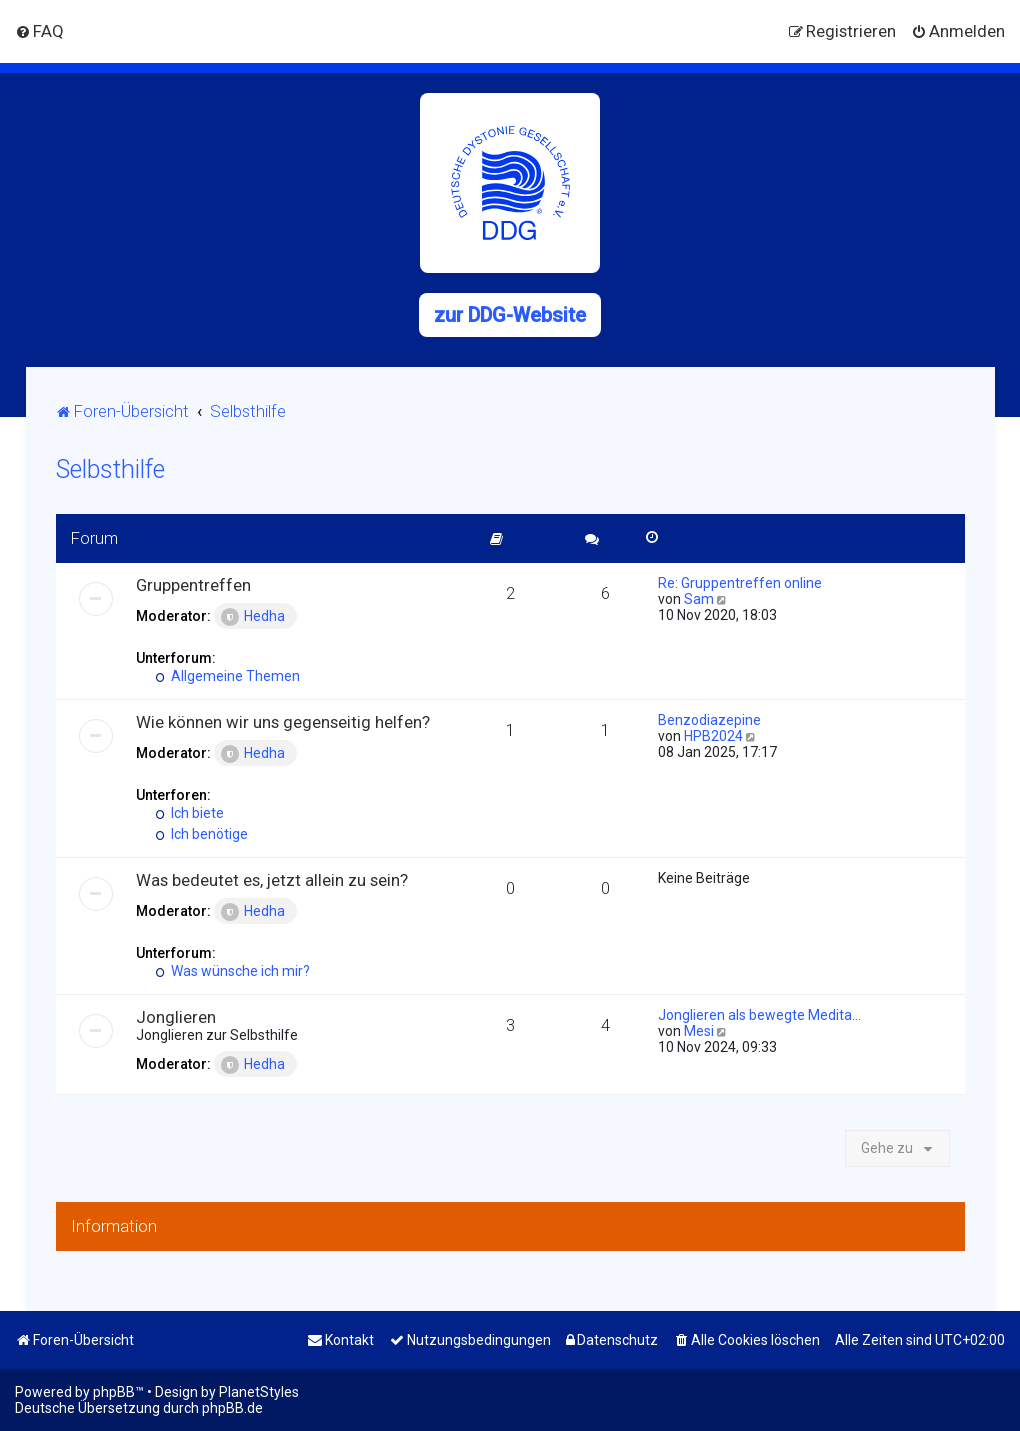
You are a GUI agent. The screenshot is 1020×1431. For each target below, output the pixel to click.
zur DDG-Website (510, 315)
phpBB (114, 1392)
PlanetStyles (259, 1392)
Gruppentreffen (193, 585)
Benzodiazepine (709, 720)
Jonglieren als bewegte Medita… (759, 1015)
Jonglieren (176, 1017)
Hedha (253, 617)
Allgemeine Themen (228, 676)
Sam (699, 599)
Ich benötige (202, 834)
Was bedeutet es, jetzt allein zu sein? (272, 880)
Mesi (699, 1031)
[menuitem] (39, 31)
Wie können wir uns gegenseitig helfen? (283, 722)
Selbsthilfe (110, 469)
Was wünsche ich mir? (233, 971)
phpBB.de (232, 1408)
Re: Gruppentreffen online (740, 583)
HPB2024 (713, 736)
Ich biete (190, 813)
